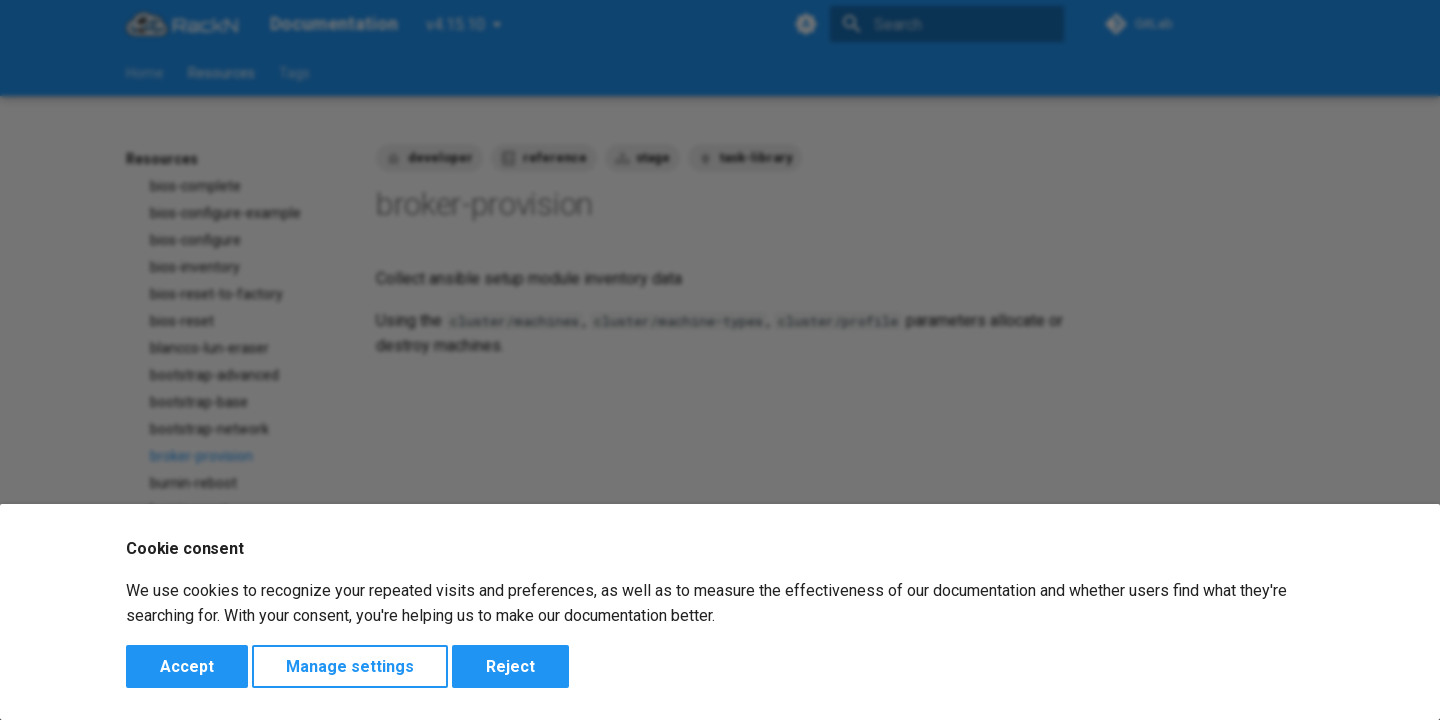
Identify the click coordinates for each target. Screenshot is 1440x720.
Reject (510, 666)
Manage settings (350, 666)
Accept (187, 666)
